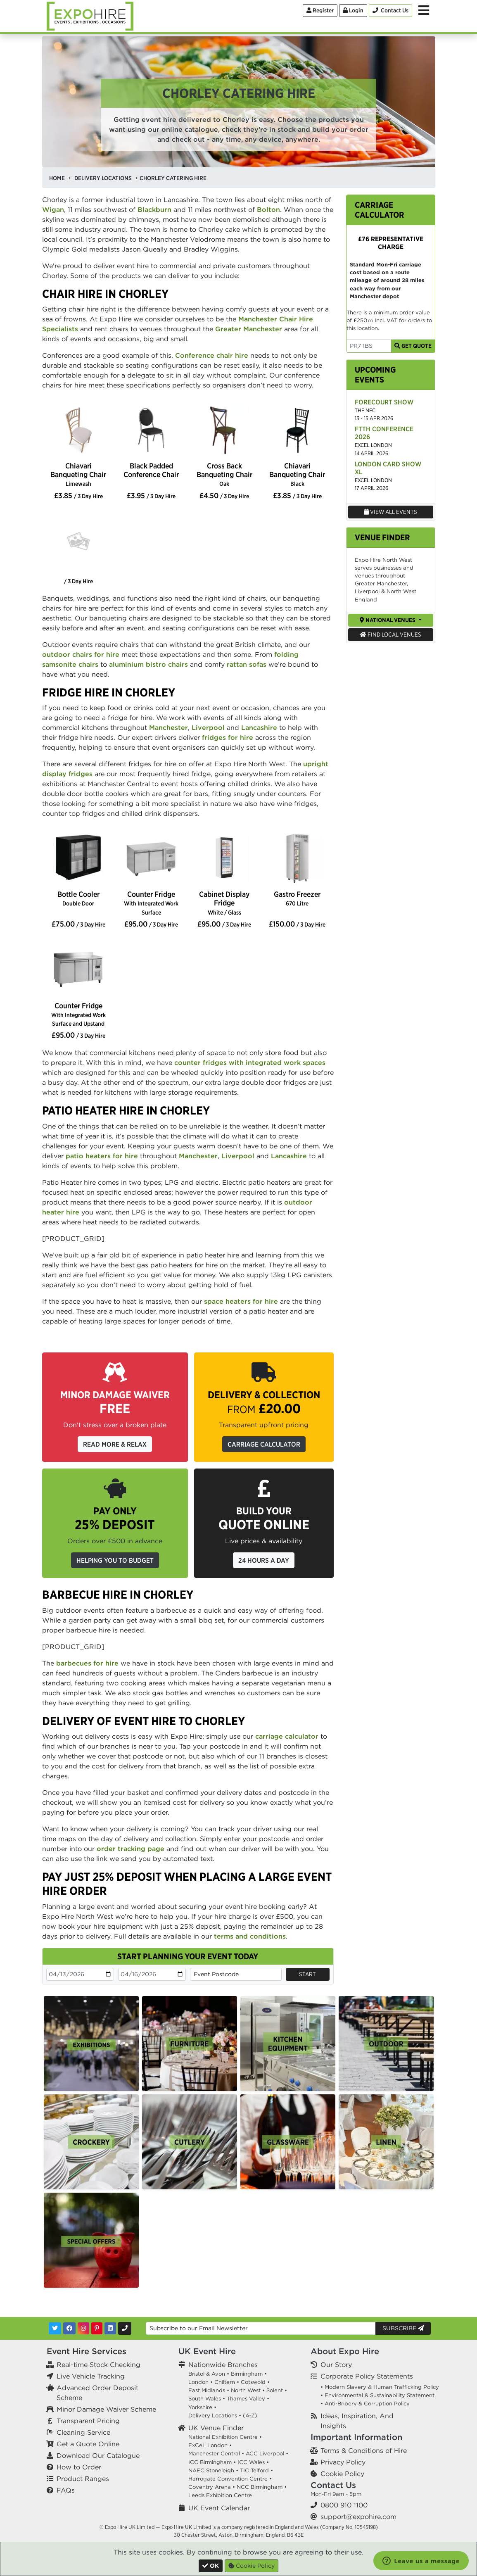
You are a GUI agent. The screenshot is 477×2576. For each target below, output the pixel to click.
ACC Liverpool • (267, 2453)
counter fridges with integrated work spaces (249, 1062)
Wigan (53, 209)
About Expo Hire (345, 2351)
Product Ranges (83, 2478)
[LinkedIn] (110, 2328)
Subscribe (403, 2328)
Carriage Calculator (264, 1444)
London (198, 2382)
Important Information (356, 2437)
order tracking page (130, 1848)
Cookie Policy (342, 2473)
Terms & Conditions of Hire (363, 2450)
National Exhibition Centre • (225, 2437)
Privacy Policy (342, 2462)
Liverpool (208, 727)
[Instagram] (83, 2328)
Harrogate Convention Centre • (230, 2478)
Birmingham (247, 2373)
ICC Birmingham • (212, 2462)
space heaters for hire (241, 1301)
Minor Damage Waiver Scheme (106, 2409)
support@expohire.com (358, 2516)
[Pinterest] (96, 2328)
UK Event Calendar (219, 2508)
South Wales (204, 2398)
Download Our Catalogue (98, 2455)
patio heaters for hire (102, 1156)
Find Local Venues (390, 634)
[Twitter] (55, 2328)
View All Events (390, 512)
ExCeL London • (210, 2445)
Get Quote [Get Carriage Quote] (413, 345)
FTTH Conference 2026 (384, 433)
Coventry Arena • (211, 2486)
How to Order (79, 2467)
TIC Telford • (256, 2470)
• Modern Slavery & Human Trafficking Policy (379, 2387)
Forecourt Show (384, 402)
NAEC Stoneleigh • (213, 2470)
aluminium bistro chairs (148, 664)
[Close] (211, 2565)
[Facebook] (69, 2328)
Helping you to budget (115, 1560)
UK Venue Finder (216, 2428)
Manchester (168, 727)
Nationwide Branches (223, 2364)
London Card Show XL (388, 468)
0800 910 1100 (344, 2505)
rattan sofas (246, 664)
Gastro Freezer (297, 898)
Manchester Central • (216, 2453)
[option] (78, 431)
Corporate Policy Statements (366, 2376)
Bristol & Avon (206, 2373)
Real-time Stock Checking (98, 2364)
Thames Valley (246, 2398)
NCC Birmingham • (262, 2486)
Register (320, 10)
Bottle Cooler (78, 898)
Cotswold (253, 2382)
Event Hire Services (86, 2351)
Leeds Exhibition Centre (220, 2495)
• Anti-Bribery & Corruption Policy (365, 2403)
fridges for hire (227, 737)
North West (246, 2390)
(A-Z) (250, 2415)
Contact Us (333, 2485)
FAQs (66, 2490)
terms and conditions (250, 1936)
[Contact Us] (390, 10)
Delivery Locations (212, 2415)
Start (307, 1974)
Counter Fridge (151, 902)
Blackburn (154, 209)
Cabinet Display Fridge (224, 902)
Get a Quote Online (88, 2444)
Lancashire (259, 727)
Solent (274, 2390)
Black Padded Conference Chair (151, 470)
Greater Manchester (248, 329)
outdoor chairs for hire (80, 654)
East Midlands (206, 2390)
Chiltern (224, 2382)
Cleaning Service (83, 2432)
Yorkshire (200, 2407)
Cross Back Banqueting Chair (224, 474)
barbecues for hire (87, 1663)
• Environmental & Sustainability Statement (377, 2395)
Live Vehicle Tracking (91, 2376)
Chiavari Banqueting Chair (78, 474)
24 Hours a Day (263, 1560)
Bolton (268, 209)
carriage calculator (286, 1736)
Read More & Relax (115, 1444)
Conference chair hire (211, 355)
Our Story (336, 2364)
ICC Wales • (253, 2462)
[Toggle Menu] (423, 10)
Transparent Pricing (88, 2421)
